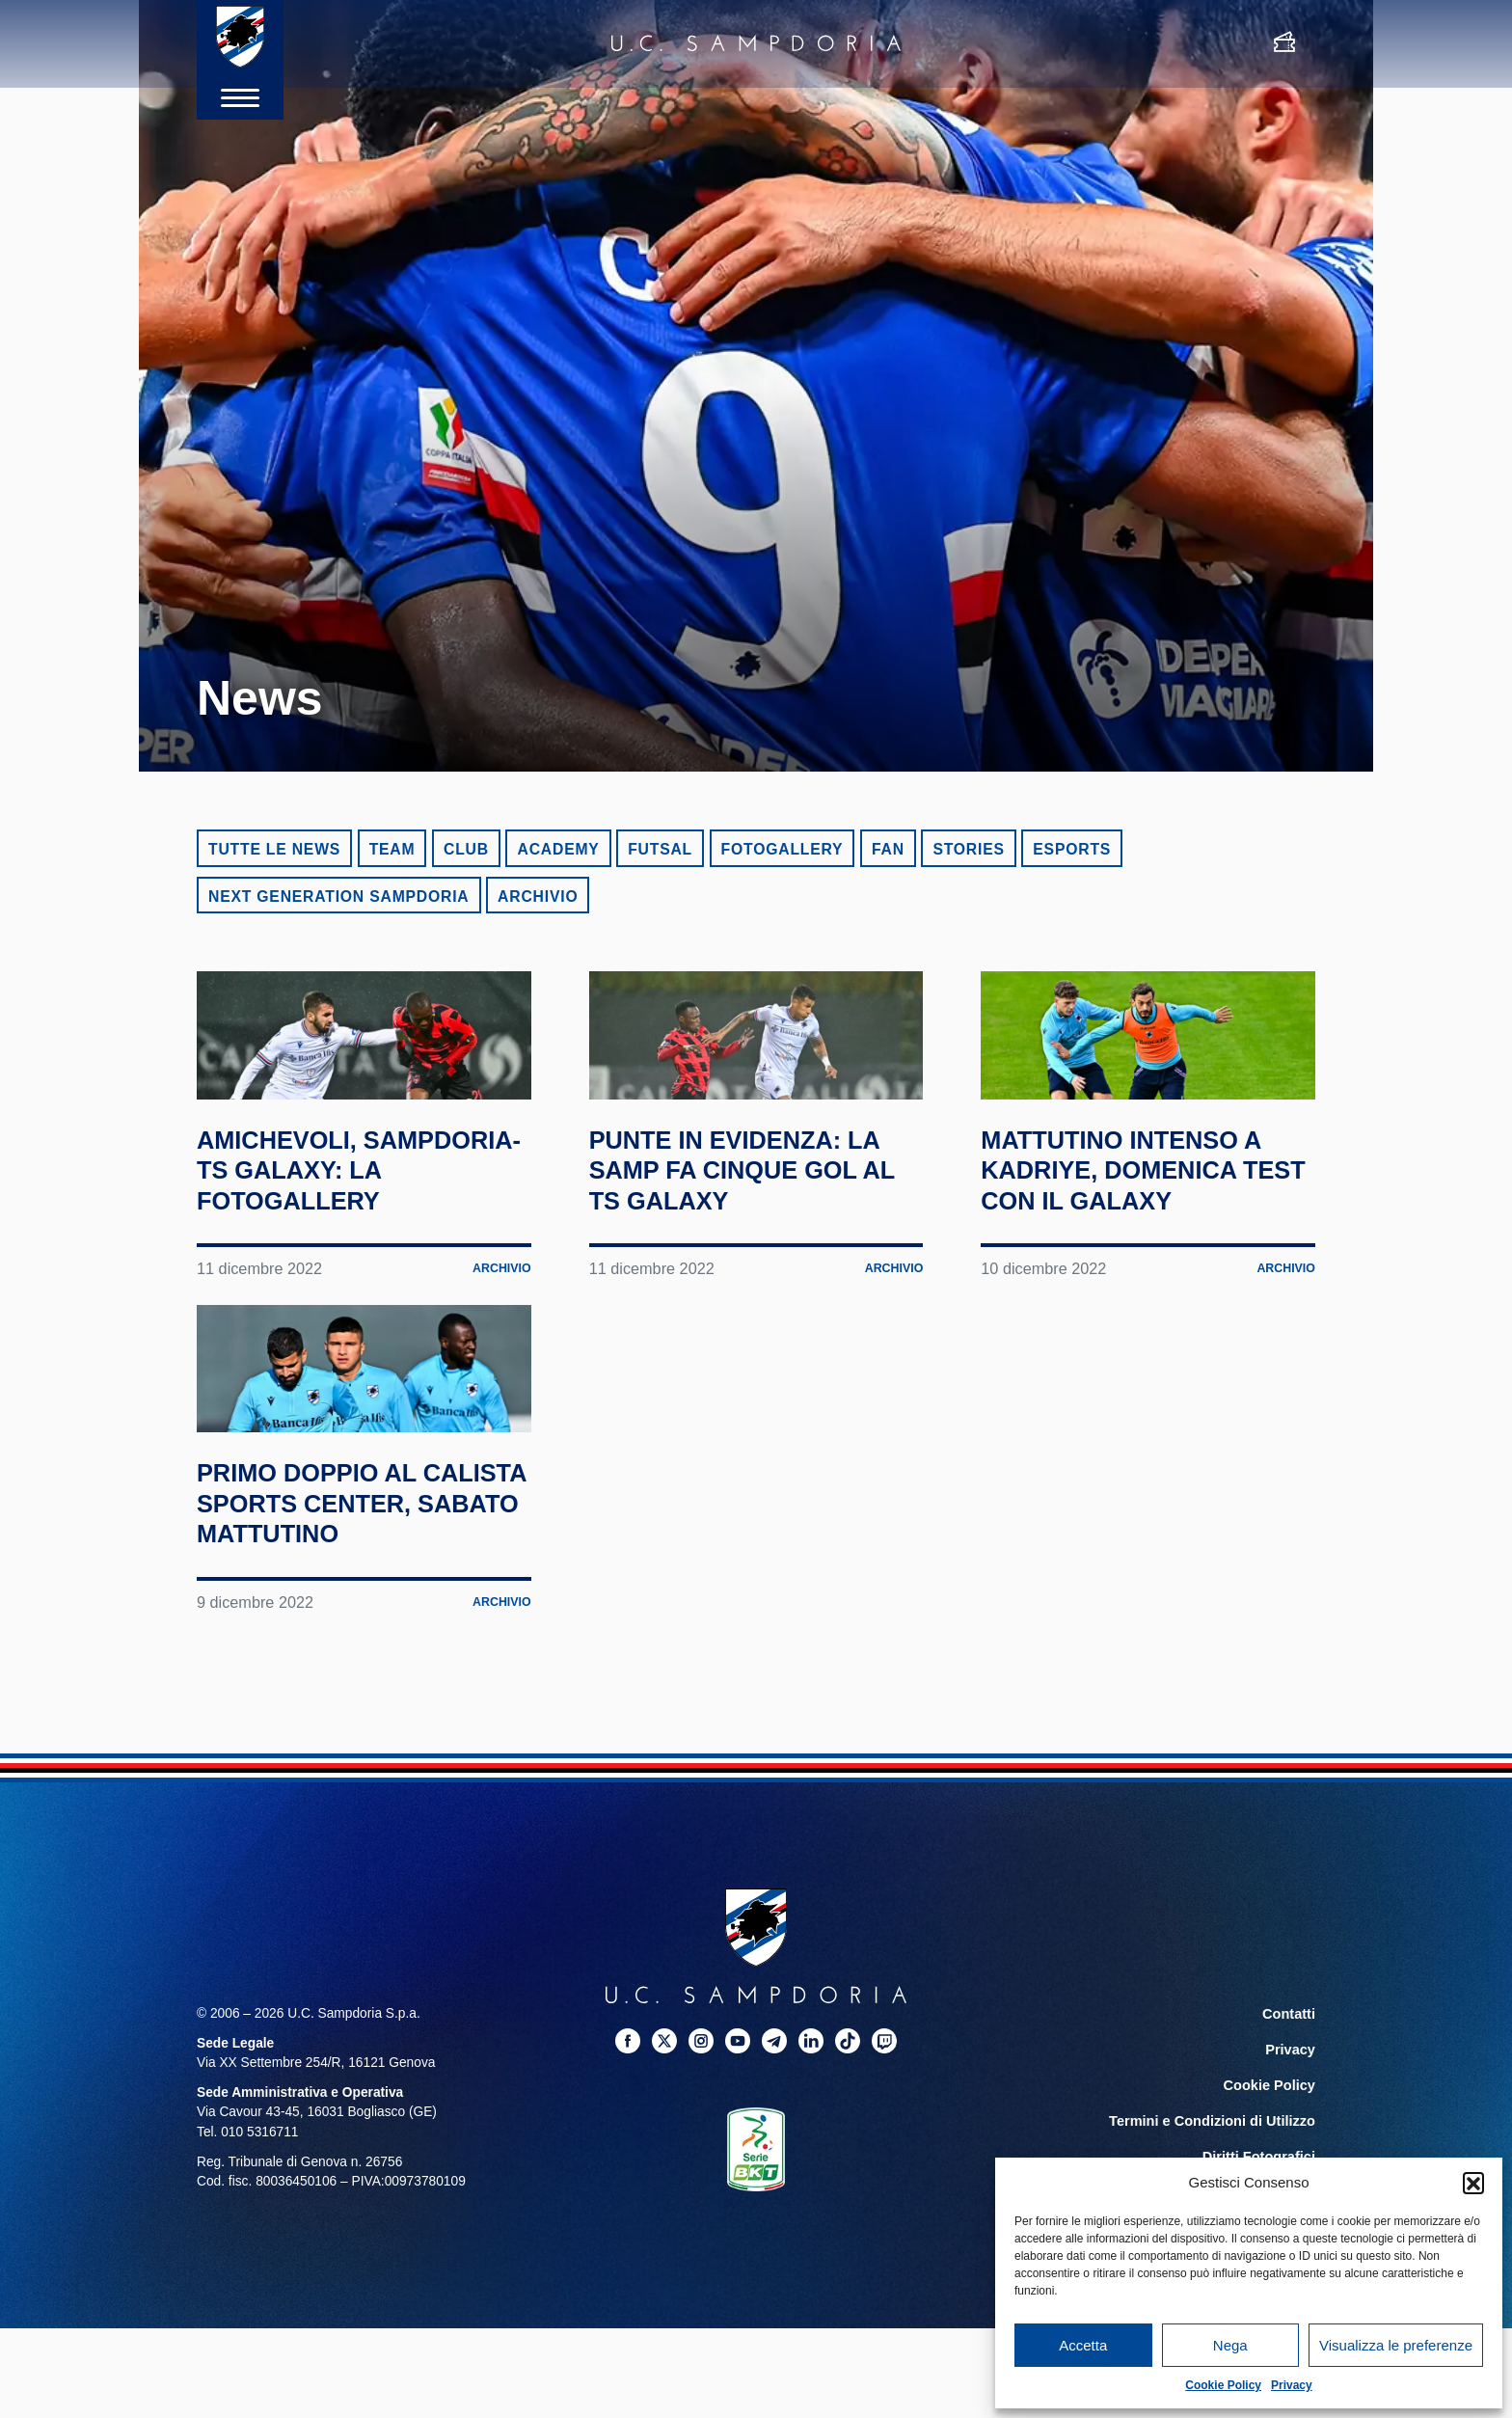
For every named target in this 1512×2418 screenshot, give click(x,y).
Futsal (660, 849)
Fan (888, 849)
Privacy (1291, 2385)
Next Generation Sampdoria (339, 896)
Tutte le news (274, 849)
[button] (1473, 2182)
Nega (1230, 2345)
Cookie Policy (1223, 2385)
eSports (1072, 849)
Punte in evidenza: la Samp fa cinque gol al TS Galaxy (738, 1249)
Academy (558, 849)
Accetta (1083, 2345)
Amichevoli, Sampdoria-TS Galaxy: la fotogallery (308, 1264)
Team (392, 849)
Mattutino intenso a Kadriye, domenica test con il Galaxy (1146, 1249)
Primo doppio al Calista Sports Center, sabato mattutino (327, 1709)
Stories (968, 849)
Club (466, 849)
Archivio (538, 896)
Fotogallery (782, 849)
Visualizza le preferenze (1395, 2345)
